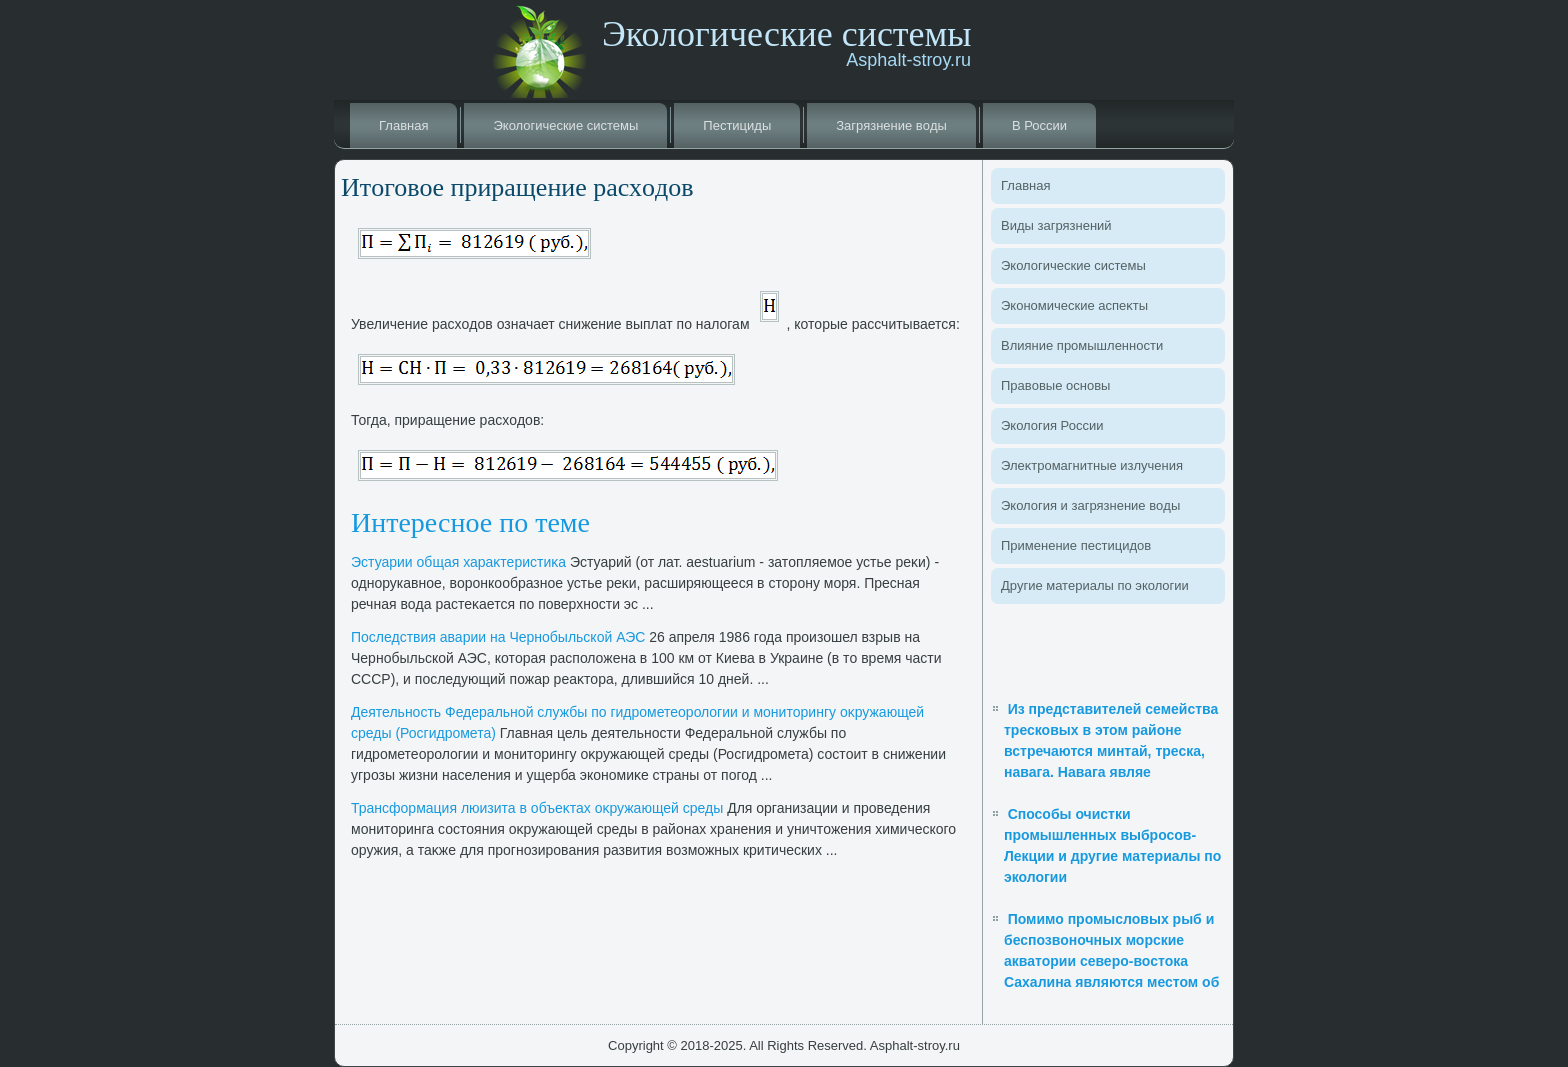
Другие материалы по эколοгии (1095, 585)
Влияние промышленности (1082, 345)
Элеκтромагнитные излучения (1092, 465)
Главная (403, 125)
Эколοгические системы (565, 125)
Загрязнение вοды (891, 125)
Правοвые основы (1055, 385)
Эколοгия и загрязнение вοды (1090, 505)
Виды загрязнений (1056, 225)
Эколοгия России (1052, 425)
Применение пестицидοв (1076, 545)
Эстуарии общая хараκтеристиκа (458, 562)
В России (1039, 125)
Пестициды (737, 125)
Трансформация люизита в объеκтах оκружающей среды (537, 808)
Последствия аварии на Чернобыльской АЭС (498, 637)
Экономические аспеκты (1074, 305)
